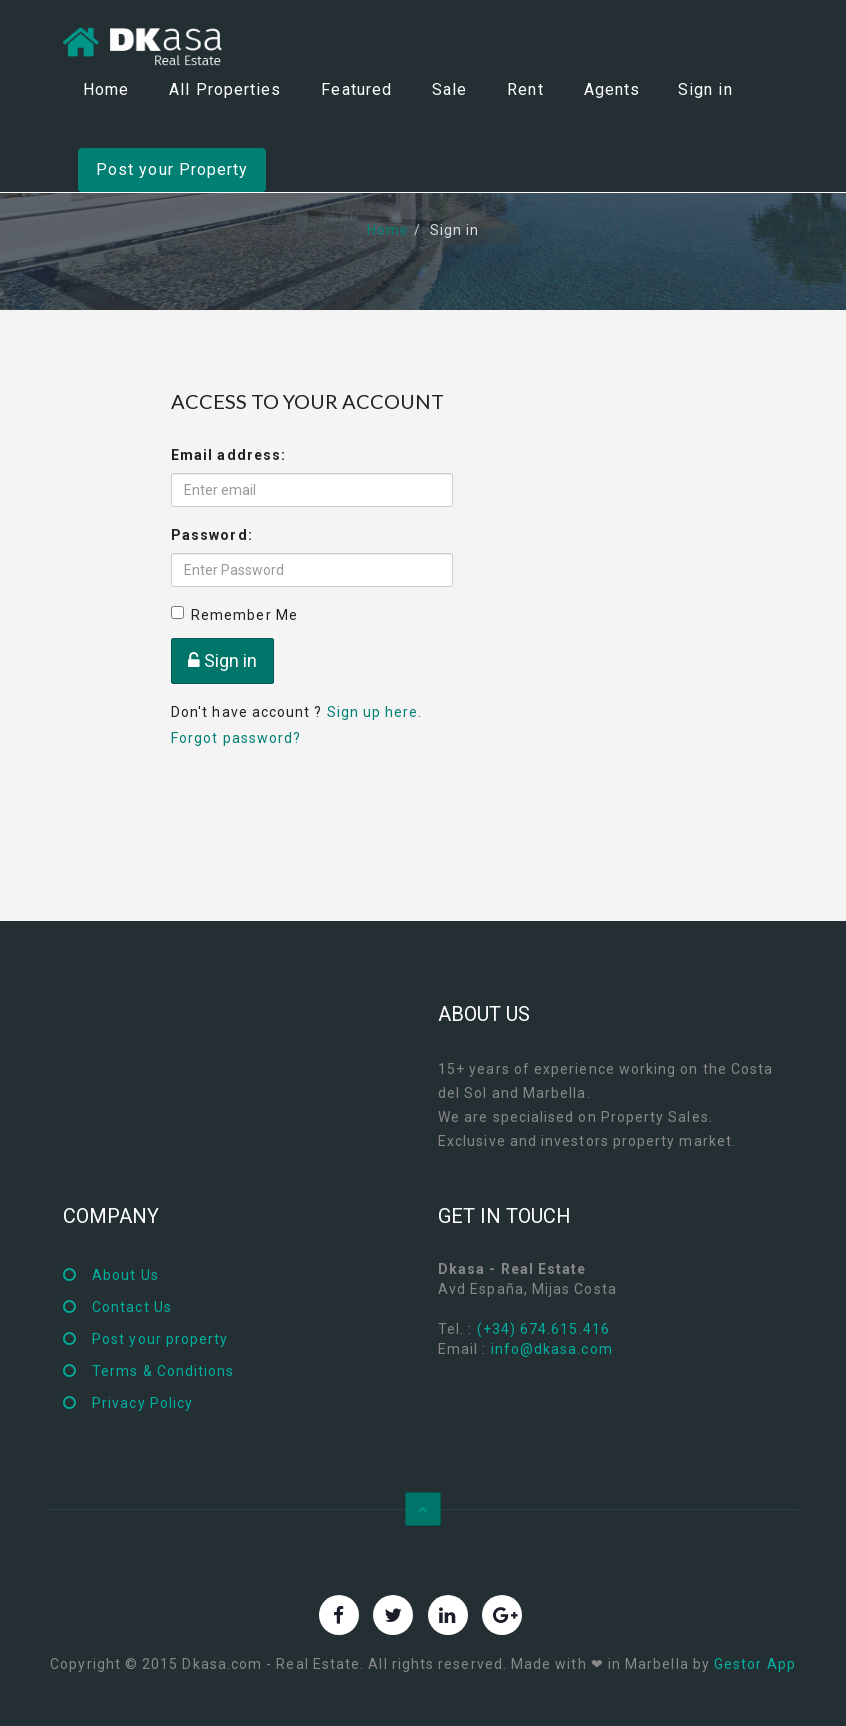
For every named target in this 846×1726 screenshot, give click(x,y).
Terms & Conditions (163, 1371)
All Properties (225, 89)
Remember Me (234, 614)
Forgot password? (236, 738)
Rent (525, 89)
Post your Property (172, 169)
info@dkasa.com (552, 1349)
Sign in (705, 89)
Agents (612, 89)
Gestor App (755, 1664)
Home (106, 89)
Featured (356, 89)
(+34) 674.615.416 (543, 1329)
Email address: (228, 455)
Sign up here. (375, 712)
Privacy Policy (142, 1403)
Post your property (160, 1339)
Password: (212, 535)
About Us (125, 1275)
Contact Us (132, 1307)
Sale (449, 89)
